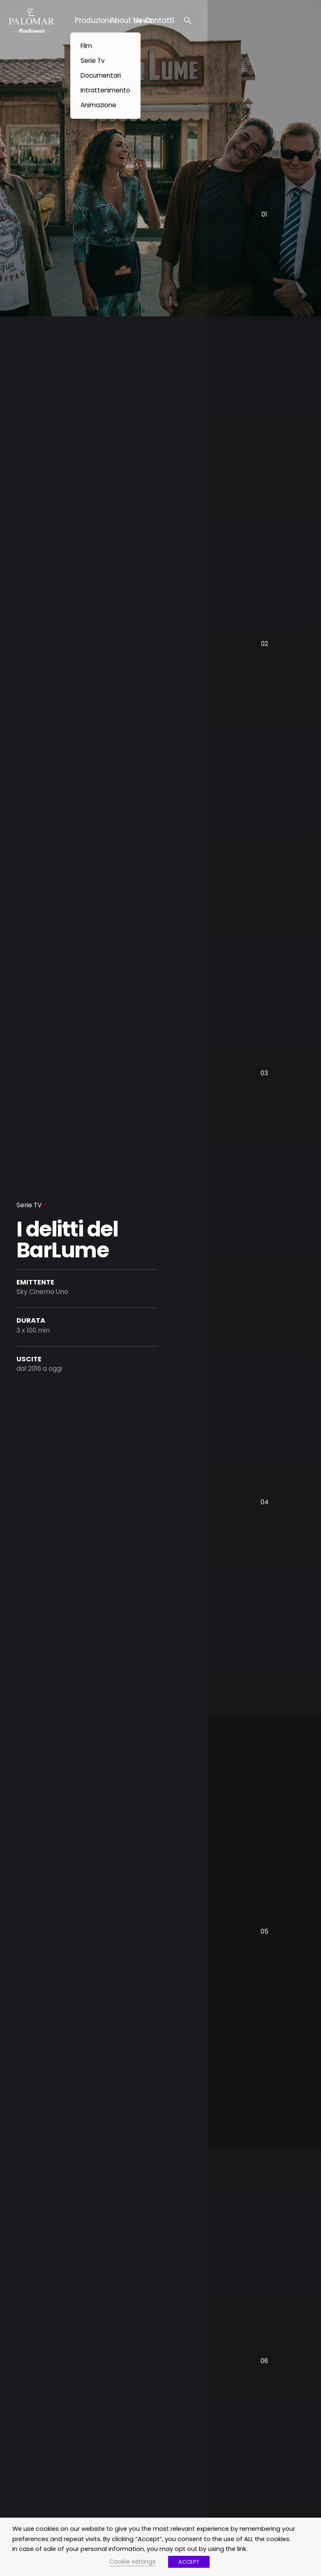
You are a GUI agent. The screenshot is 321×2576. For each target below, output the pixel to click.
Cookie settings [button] (132, 2562)
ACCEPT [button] (188, 2562)
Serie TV (29, 1205)
